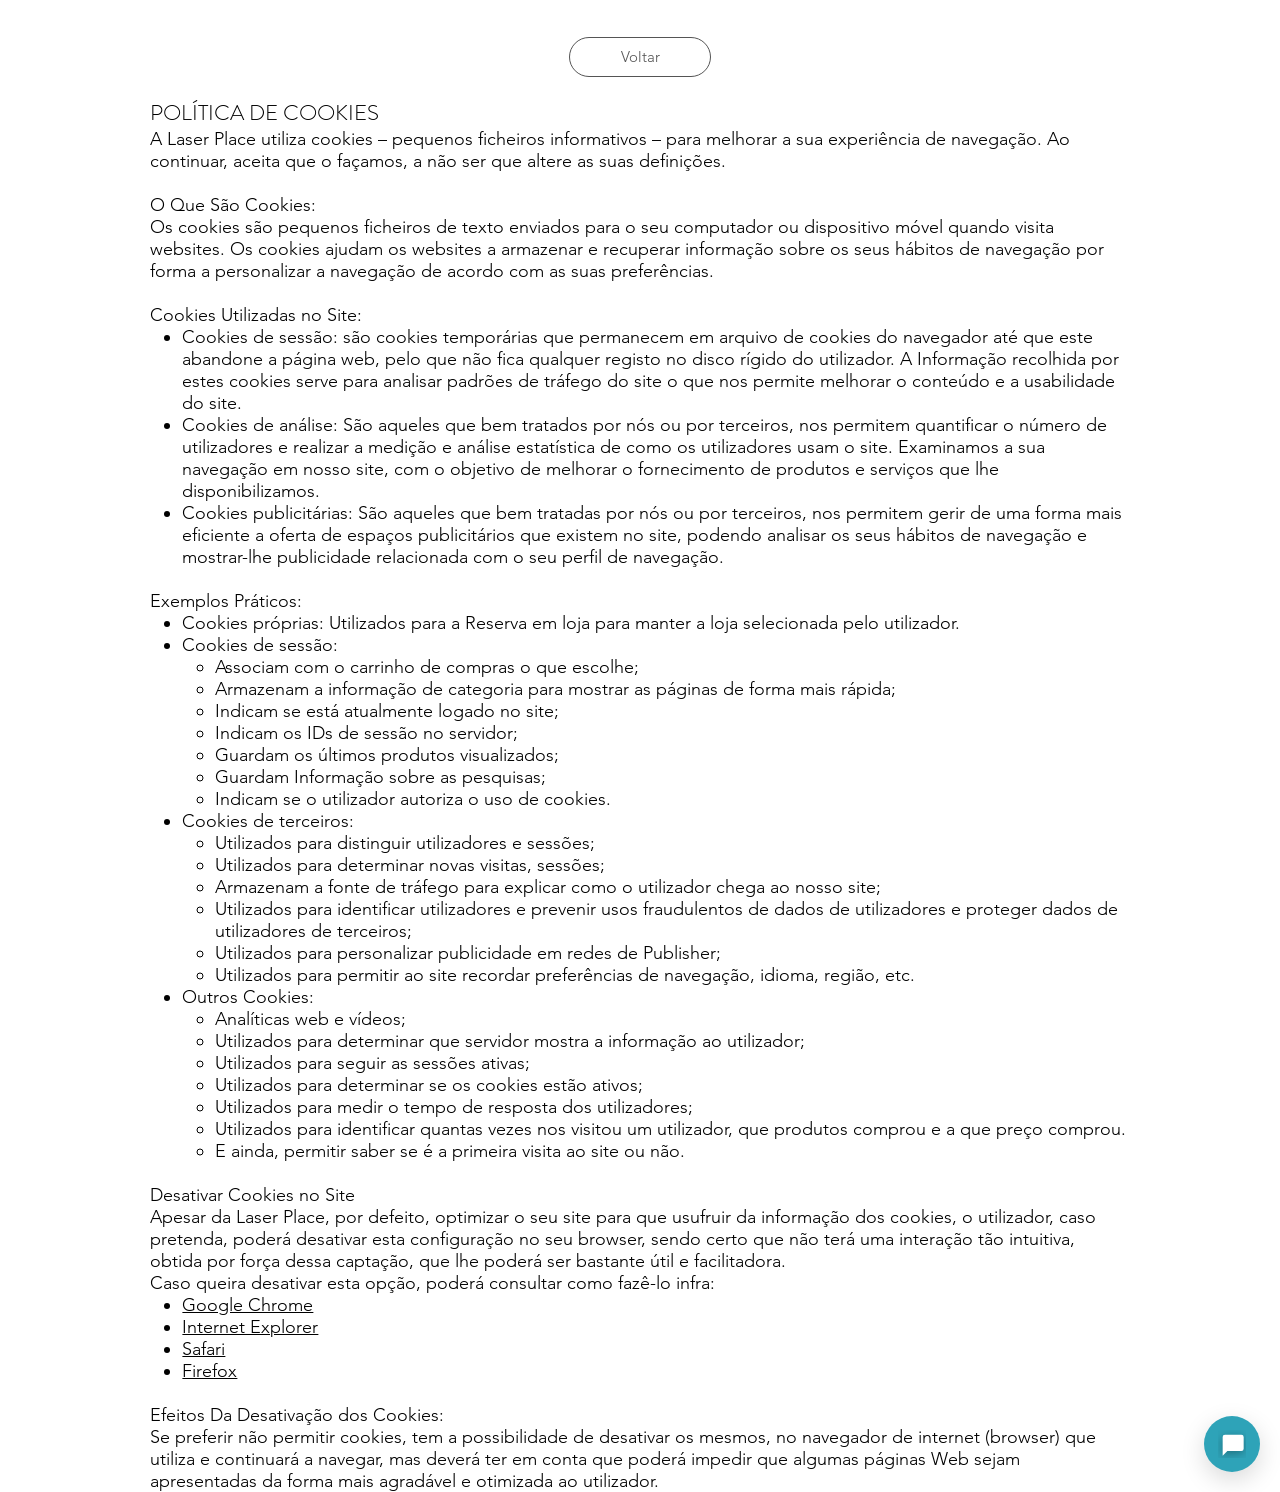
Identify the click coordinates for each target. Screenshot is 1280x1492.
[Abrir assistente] (1232, 1444)
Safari (203, 1349)
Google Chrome (247, 1305)
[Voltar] (640, 57)
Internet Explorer (250, 1327)
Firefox (209, 1371)
